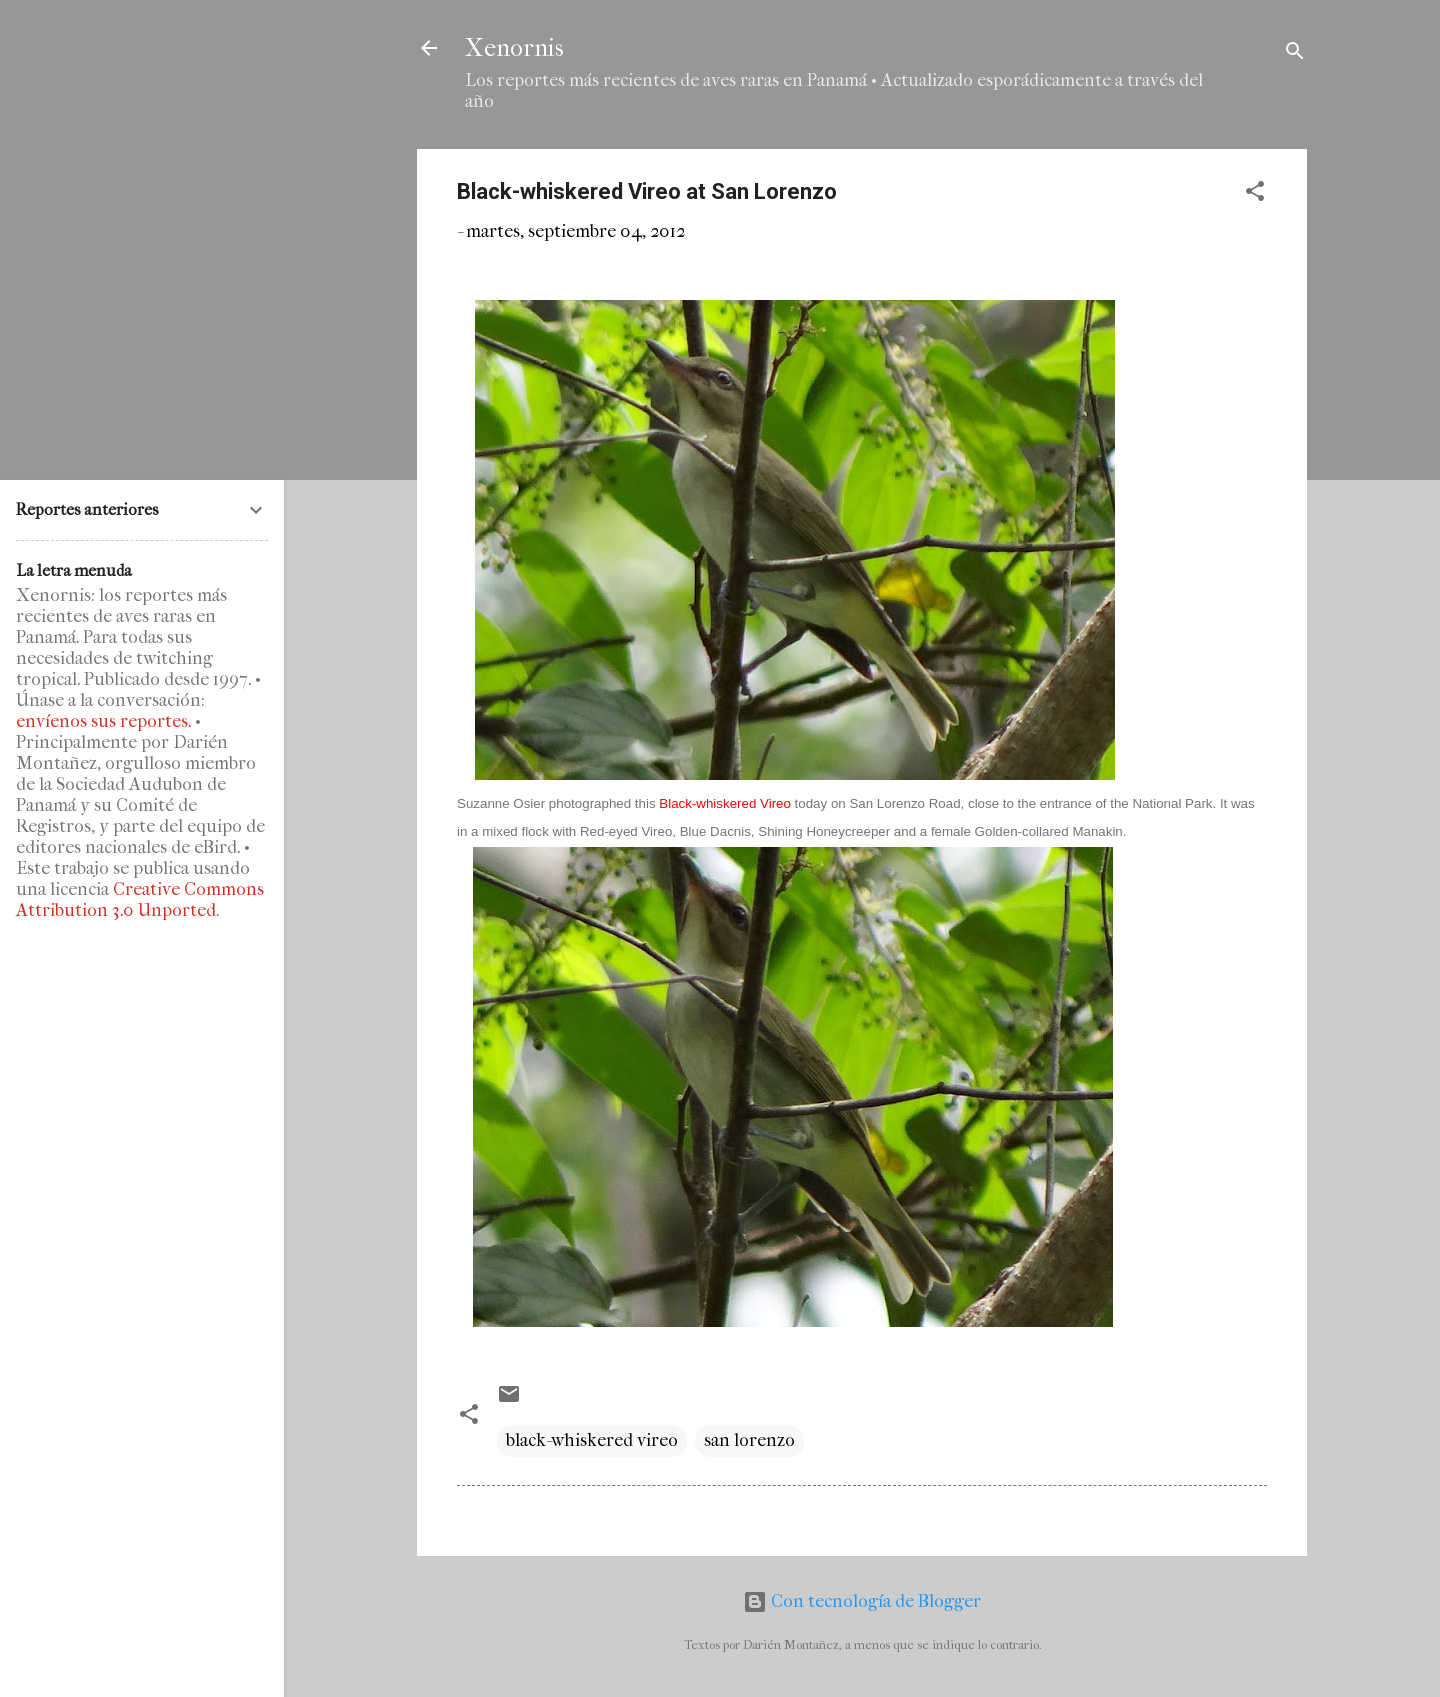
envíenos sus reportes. (103, 721)
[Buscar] (1295, 54)
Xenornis (514, 48)
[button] (1255, 194)
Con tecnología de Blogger (862, 1601)
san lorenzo (749, 1440)
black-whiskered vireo (592, 1440)
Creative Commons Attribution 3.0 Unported (140, 900)
